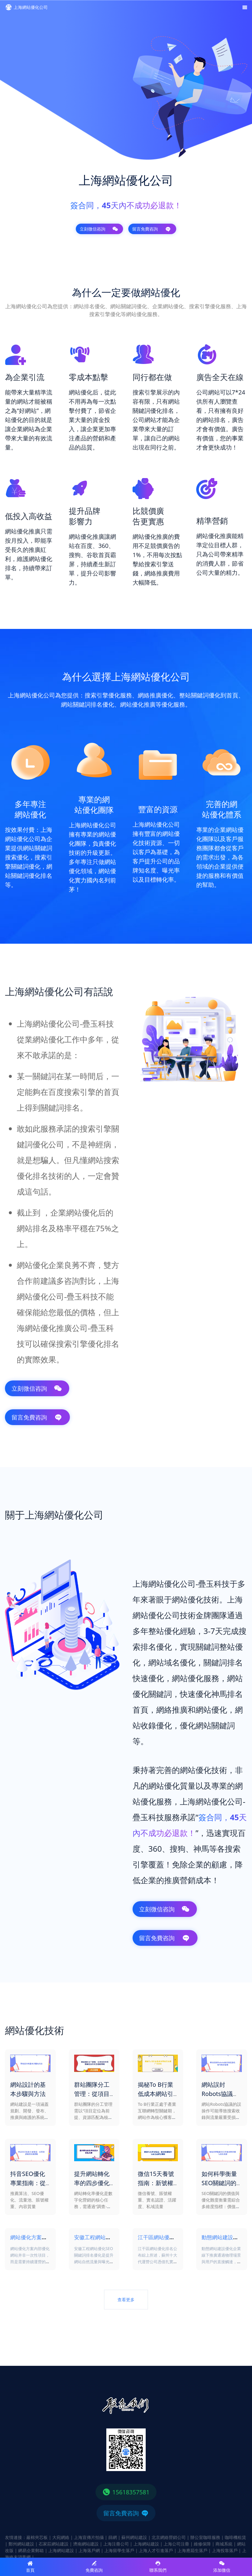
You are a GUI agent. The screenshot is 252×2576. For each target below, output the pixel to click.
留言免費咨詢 (151, 229)
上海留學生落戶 (119, 2550)
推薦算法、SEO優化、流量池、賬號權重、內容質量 (29, 2199)
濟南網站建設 (86, 2544)
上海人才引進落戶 (156, 2550)
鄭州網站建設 (21, 2544)
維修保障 (202, 2544)
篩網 (112, 2537)
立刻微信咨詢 (99, 229)
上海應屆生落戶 (192, 2550)
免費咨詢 (94, 2566)
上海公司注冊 (176, 2544)
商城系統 (223, 2544)
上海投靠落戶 (225, 2550)
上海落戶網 (89, 2550)
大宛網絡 (60, 2537)
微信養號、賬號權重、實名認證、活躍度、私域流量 (157, 2199)
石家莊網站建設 (54, 2544)
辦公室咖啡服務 (205, 2537)
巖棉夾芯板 (37, 2537)
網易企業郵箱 (31, 2550)
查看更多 (126, 2300)
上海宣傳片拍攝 (89, 2537)
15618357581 (125, 2492)
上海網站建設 (146, 2544)
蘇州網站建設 (134, 2537)
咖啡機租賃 (235, 2537)
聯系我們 (158, 2566)
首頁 (30, 2566)
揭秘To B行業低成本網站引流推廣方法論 (155, 2094)
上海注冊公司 (116, 2544)
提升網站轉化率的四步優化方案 (92, 2183)
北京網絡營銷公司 (169, 2537)
